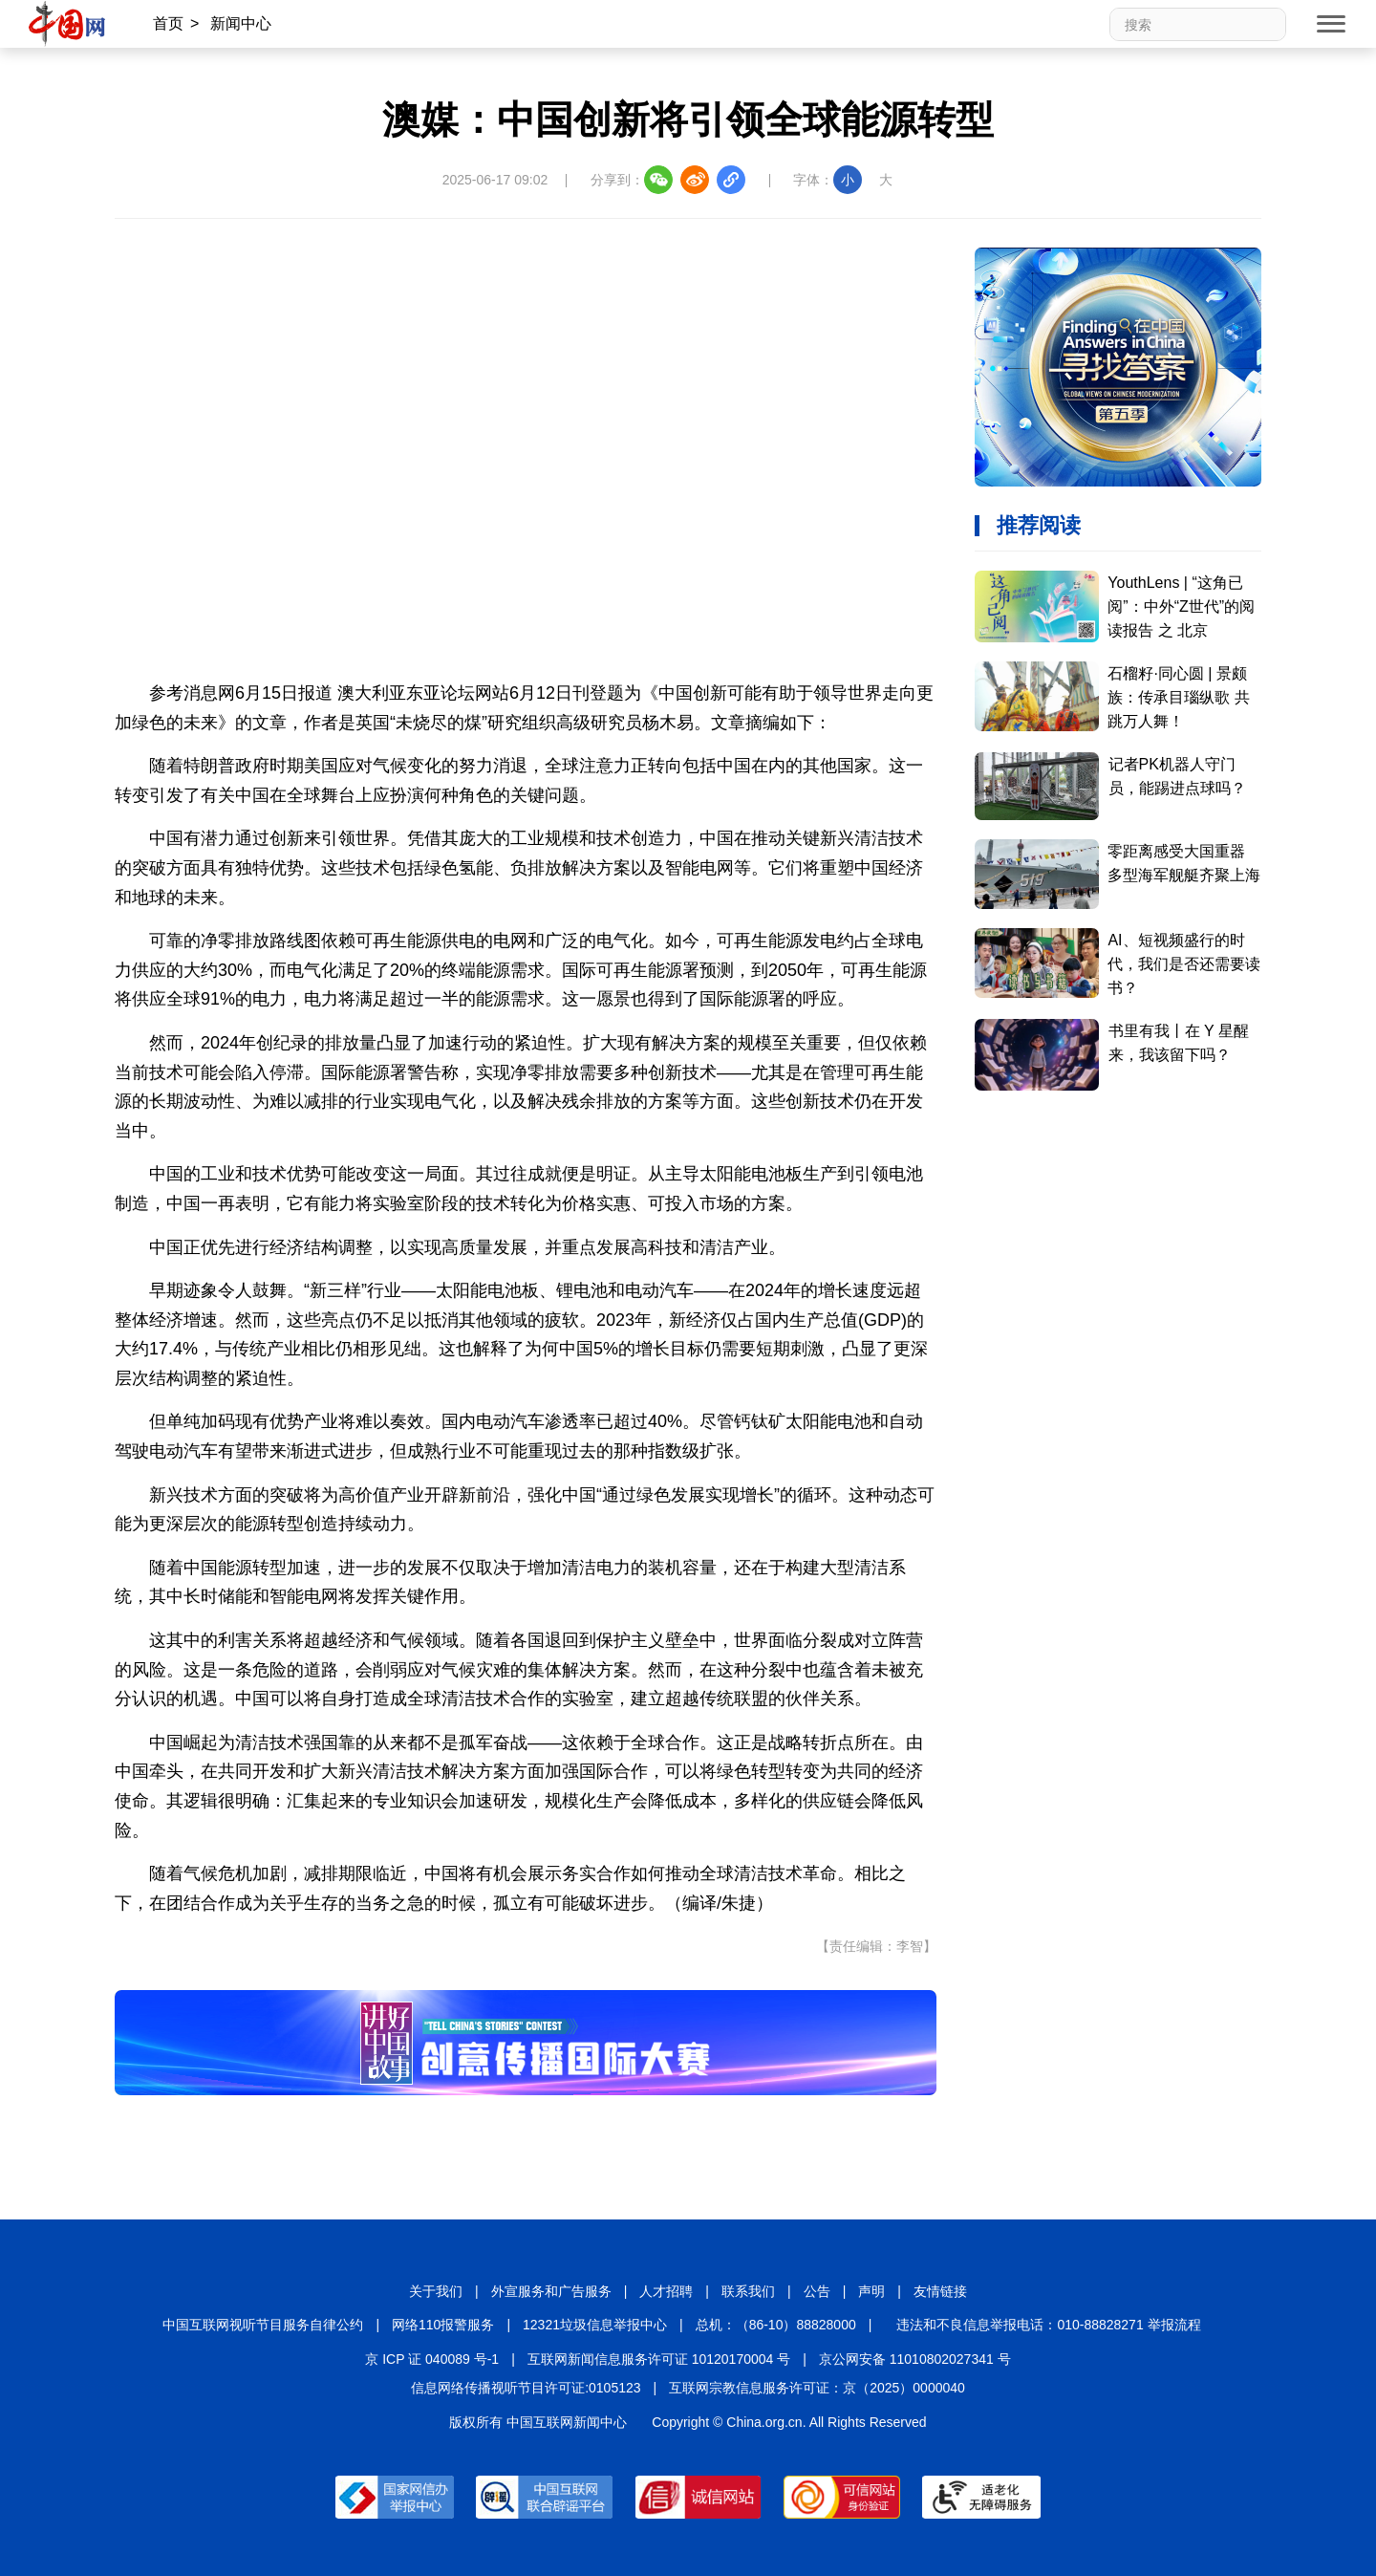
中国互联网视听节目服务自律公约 (262, 2324)
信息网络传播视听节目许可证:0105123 (525, 2387)
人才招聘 (666, 2291)
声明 (871, 2291)
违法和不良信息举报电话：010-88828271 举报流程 (1048, 2324)
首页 (168, 23)
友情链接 (940, 2291)
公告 (817, 2291)
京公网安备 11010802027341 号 (915, 2359)
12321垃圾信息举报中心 (595, 2324)
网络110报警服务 (443, 2324)
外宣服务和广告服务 (551, 2291)
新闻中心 (240, 23)
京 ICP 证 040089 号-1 (432, 2359)
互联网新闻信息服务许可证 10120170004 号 (658, 2359)
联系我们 (748, 2291)
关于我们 (435, 2291)
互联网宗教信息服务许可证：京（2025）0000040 (817, 2387)
